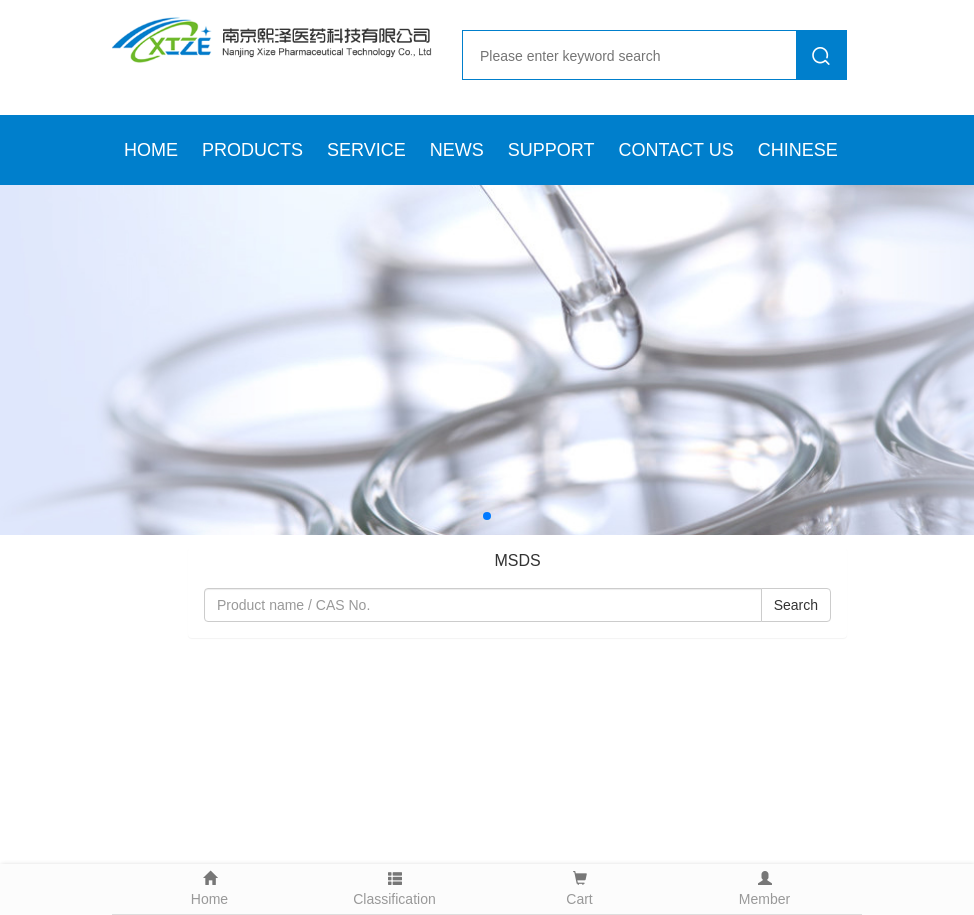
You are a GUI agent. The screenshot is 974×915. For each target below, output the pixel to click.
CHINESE (798, 150)
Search (796, 605)
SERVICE (366, 150)
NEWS (457, 150)
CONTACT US (675, 150)
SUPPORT (551, 150)
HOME (151, 150)
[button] (487, 516)
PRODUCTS (252, 150)
